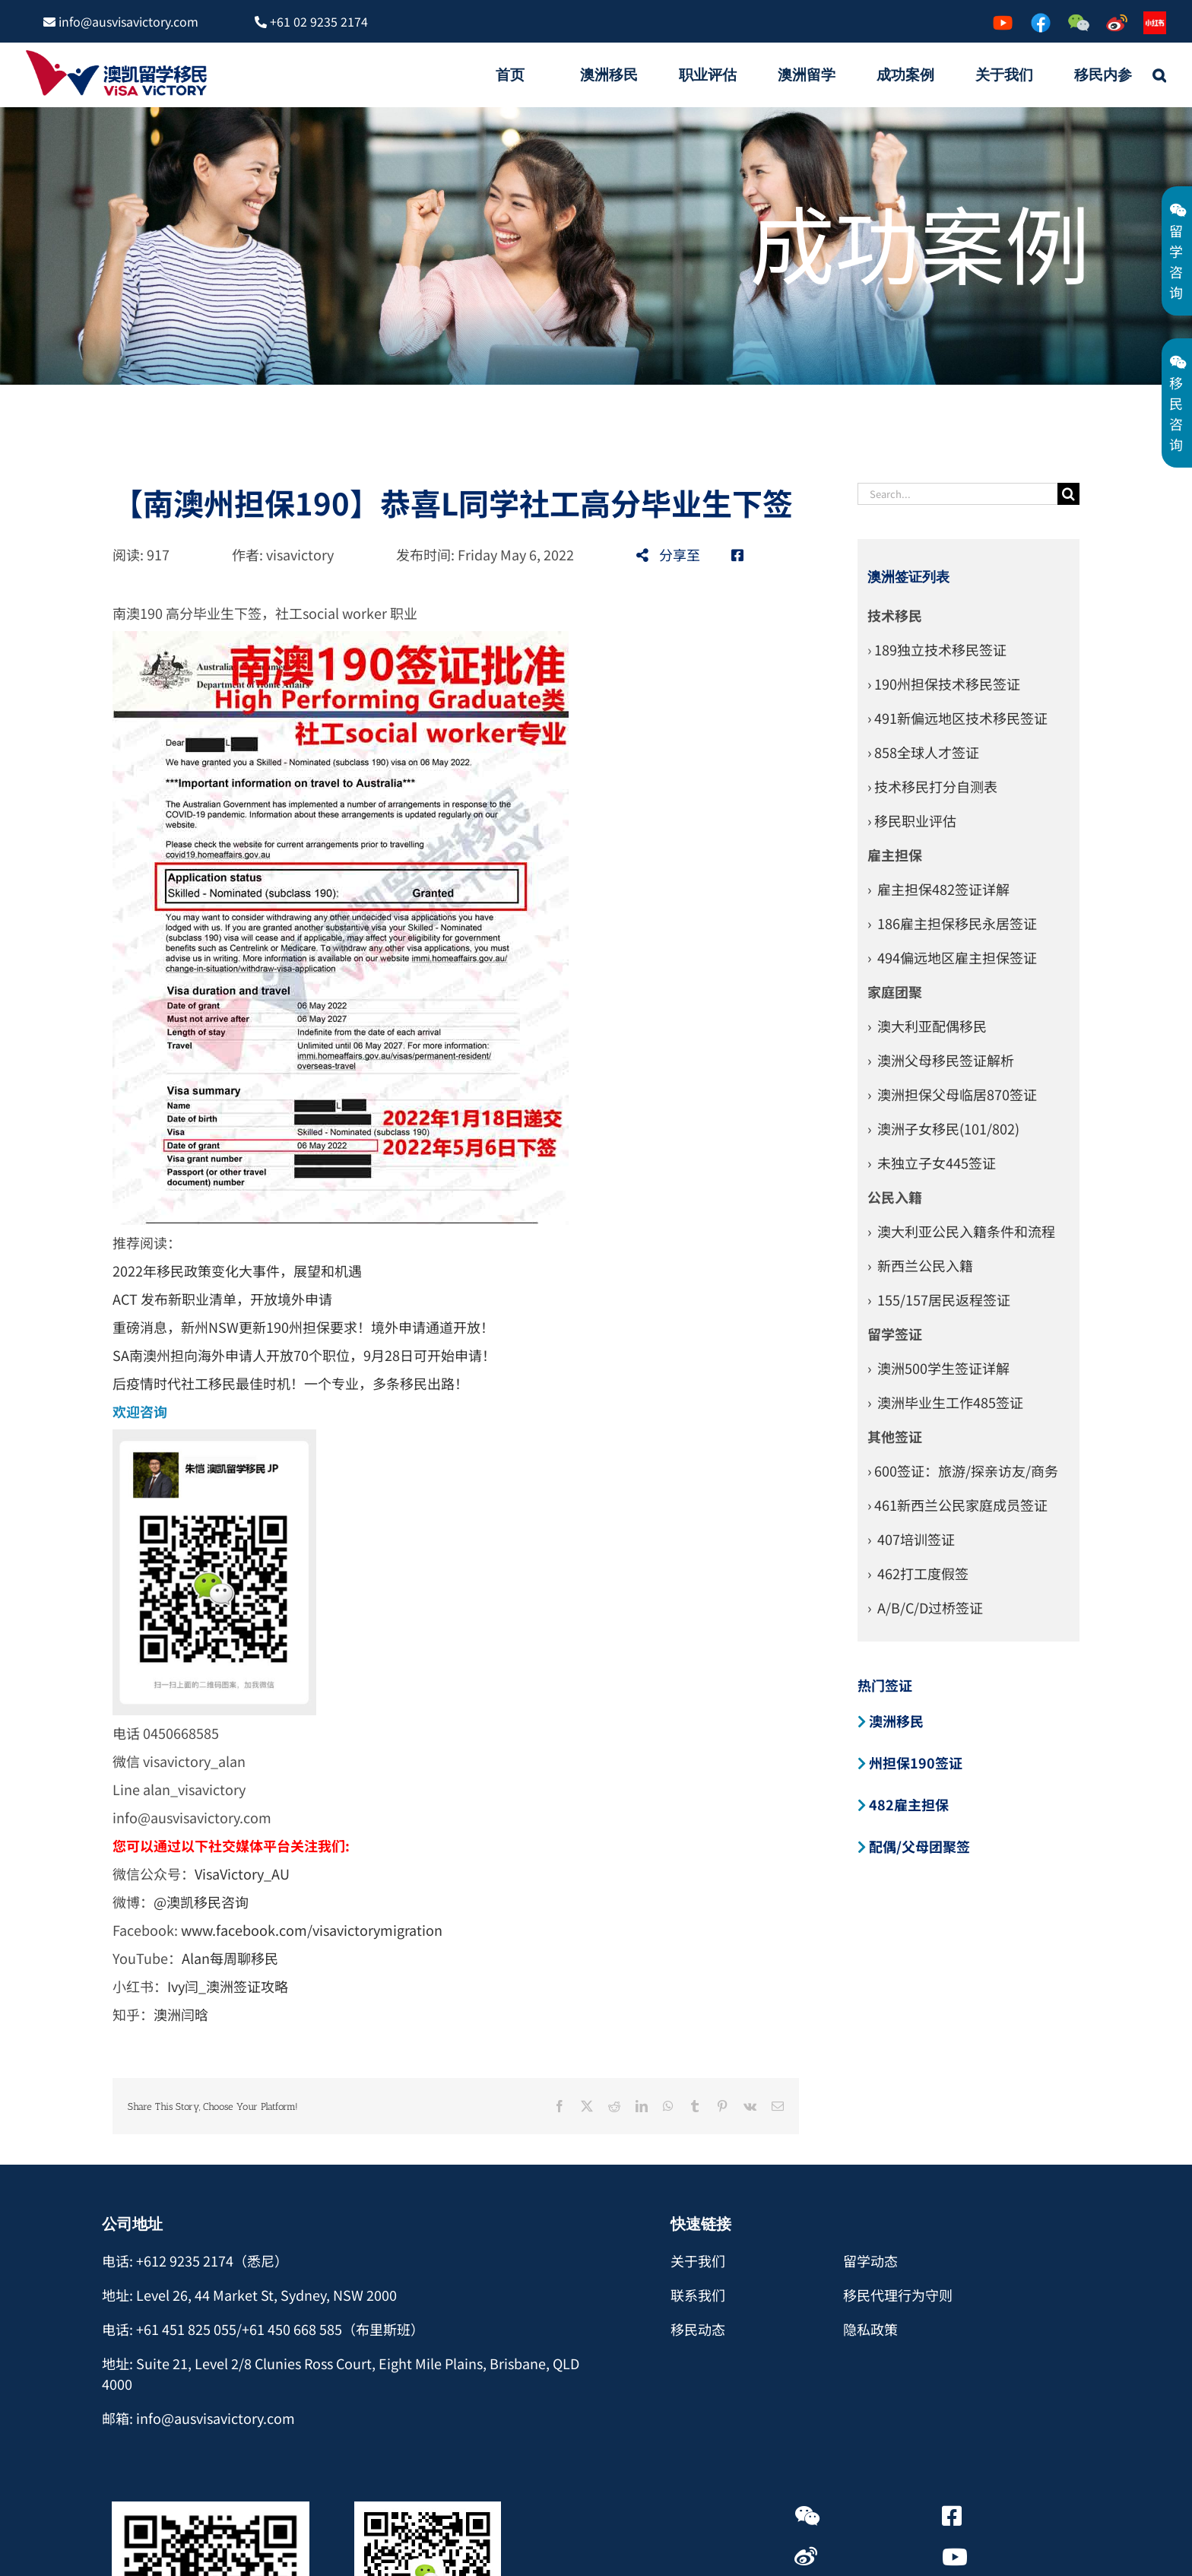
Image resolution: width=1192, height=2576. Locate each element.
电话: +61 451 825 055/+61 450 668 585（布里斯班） (263, 2329)
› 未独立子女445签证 (931, 1162)
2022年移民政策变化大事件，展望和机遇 (237, 1270)
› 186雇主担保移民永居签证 (952, 923)
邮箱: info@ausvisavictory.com (198, 2418)
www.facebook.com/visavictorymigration (311, 1930)
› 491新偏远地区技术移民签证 (957, 718)
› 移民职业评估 (911, 820)
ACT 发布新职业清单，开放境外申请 (222, 1299)
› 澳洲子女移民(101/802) (943, 1128)
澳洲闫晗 (181, 2014)
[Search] (1068, 494)
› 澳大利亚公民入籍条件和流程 (961, 1231)
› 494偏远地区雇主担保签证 (952, 957)
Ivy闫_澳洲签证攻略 (227, 1986)
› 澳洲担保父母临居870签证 (952, 1094)
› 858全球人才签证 (923, 752)
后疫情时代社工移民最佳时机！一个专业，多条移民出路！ (290, 1383)
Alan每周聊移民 (231, 1958)
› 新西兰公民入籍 (920, 1265)
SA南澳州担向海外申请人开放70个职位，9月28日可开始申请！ (304, 1355)
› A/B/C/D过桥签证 (925, 1607)
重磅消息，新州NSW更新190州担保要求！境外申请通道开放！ (303, 1327)
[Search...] (958, 494)
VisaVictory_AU (242, 1873)
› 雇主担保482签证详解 (938, 889)
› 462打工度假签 (917, 1573)
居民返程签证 (969, 1299)
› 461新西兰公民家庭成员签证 (957, 1505)
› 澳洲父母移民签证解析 (940, 1060)
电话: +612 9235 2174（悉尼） (195, 2260)
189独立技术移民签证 (940, 649)
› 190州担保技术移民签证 (943, 683)
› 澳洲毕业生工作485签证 (945, 1402)
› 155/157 (897, 1299)
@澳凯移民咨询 (201, 1901)
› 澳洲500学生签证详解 (938, 1368)
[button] (1159, 74)
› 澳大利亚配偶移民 (927, 1026)
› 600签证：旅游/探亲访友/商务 (962, 1470)
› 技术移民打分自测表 (932, 786)
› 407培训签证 (911, 1539)
